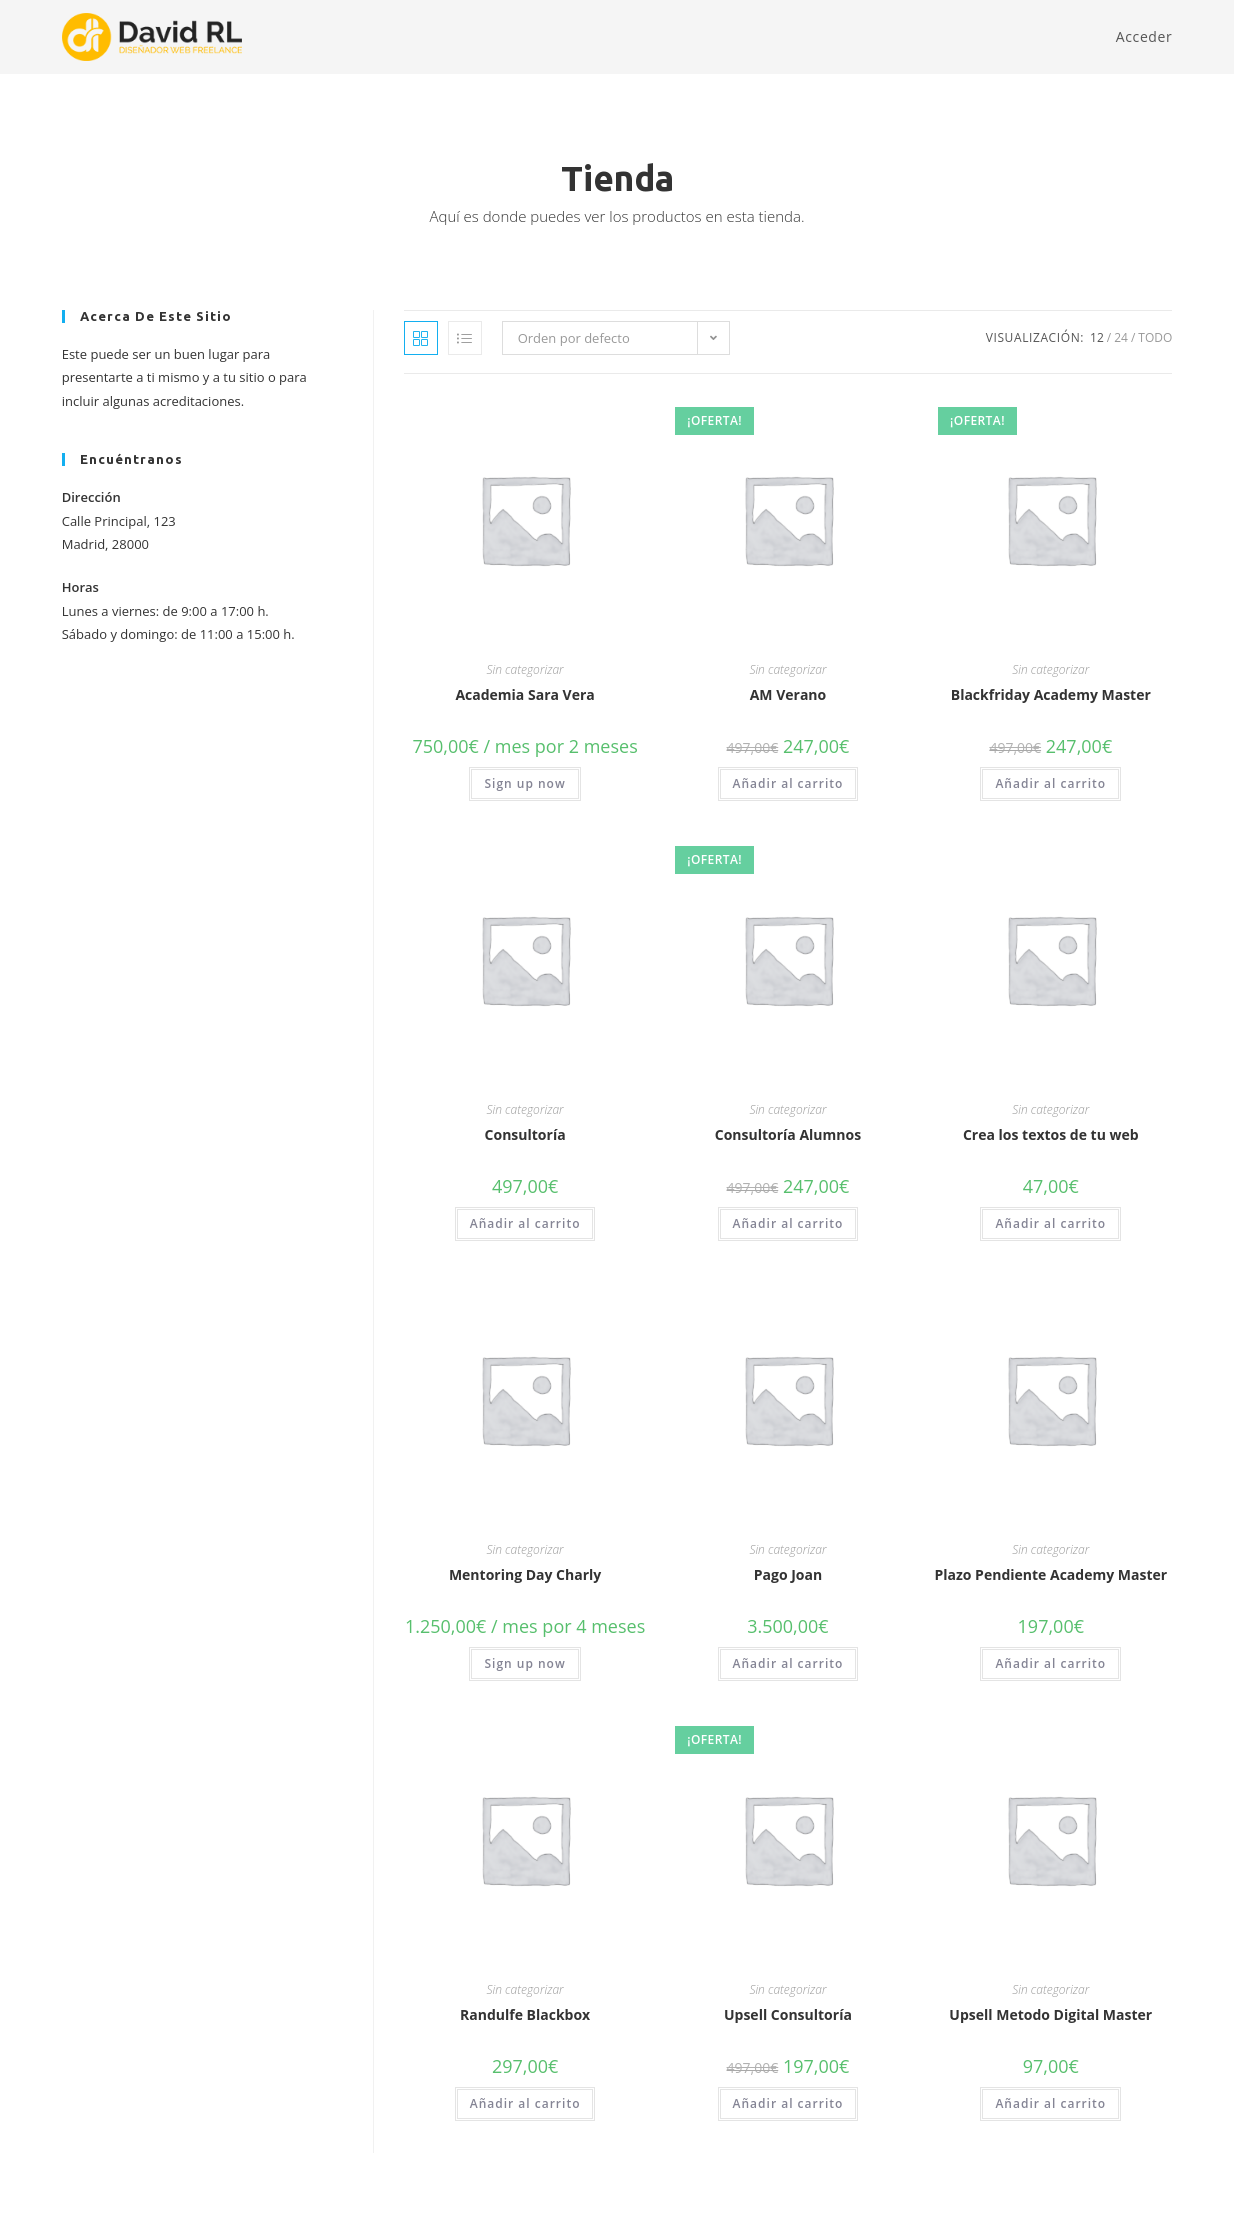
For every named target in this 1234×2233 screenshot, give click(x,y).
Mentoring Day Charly (525, 1574)
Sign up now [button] (524, 783)
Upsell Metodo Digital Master (1050, 2014)
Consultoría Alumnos (788, 1134)
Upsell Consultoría (788, 2014)
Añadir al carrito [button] (788, 783)
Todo (1155, 337)
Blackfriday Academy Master (1051, 694)
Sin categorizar (525, 669)
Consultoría (525, 1134)
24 (1121, 337)
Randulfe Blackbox (525, 2014)
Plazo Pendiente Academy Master (1050, 1574)
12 (1097, 337)
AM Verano (788, 694)
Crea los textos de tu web (1051, 1134)
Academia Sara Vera (524, 694)
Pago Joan (788, 1574)
